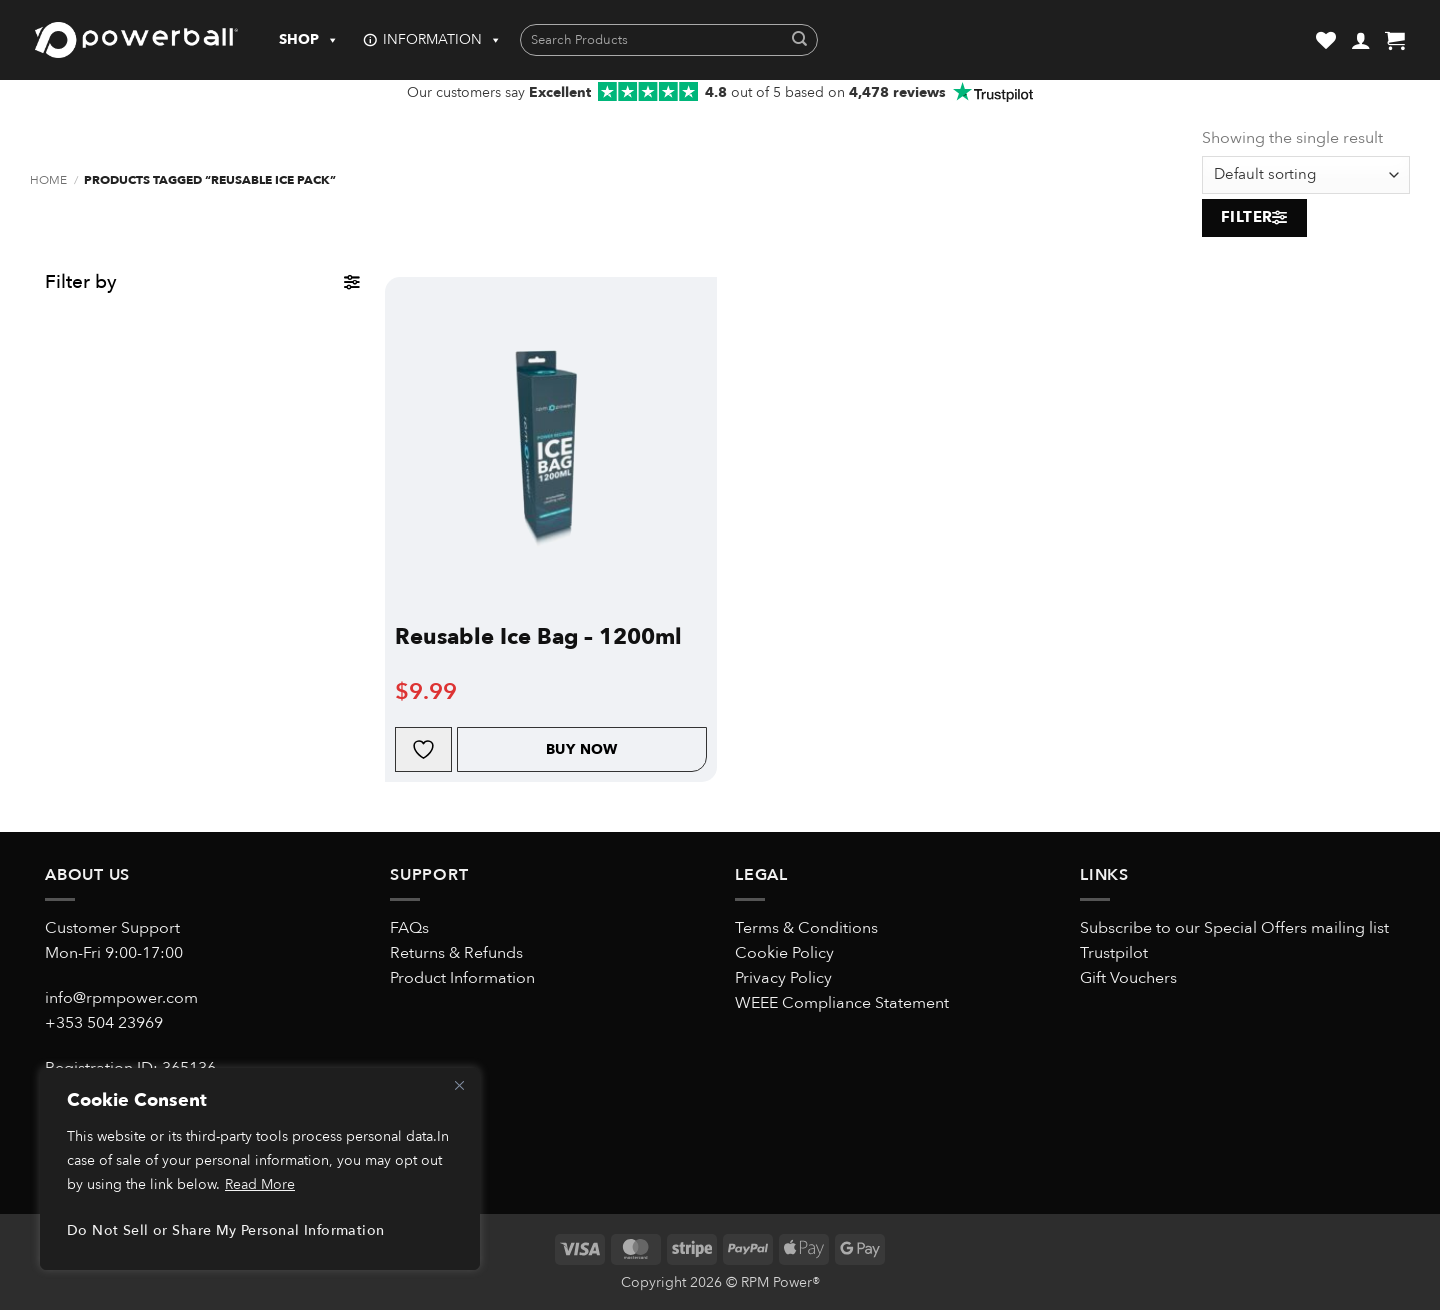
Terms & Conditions (806, 928)
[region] (260, 1169)
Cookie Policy (784, 953)
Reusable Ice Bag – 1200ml (538, 637)
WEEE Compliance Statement (842, 1003)
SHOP (309, 40)
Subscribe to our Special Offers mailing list (1234, 928)
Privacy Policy (783, 978)
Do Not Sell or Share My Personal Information (225, 1230)
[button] (1361, 40)
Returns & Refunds (456, 953)
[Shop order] (1306, 175)
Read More (260, 1184)
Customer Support (112, 928)
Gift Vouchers (1128, 978)
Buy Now (582, 749)
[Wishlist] (1326, 40)
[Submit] (799, 40)
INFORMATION (442, 40)
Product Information (462, 978)
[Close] (459, 1085)
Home (48, 180)
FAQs (409, 928)
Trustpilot (1114, 953)
